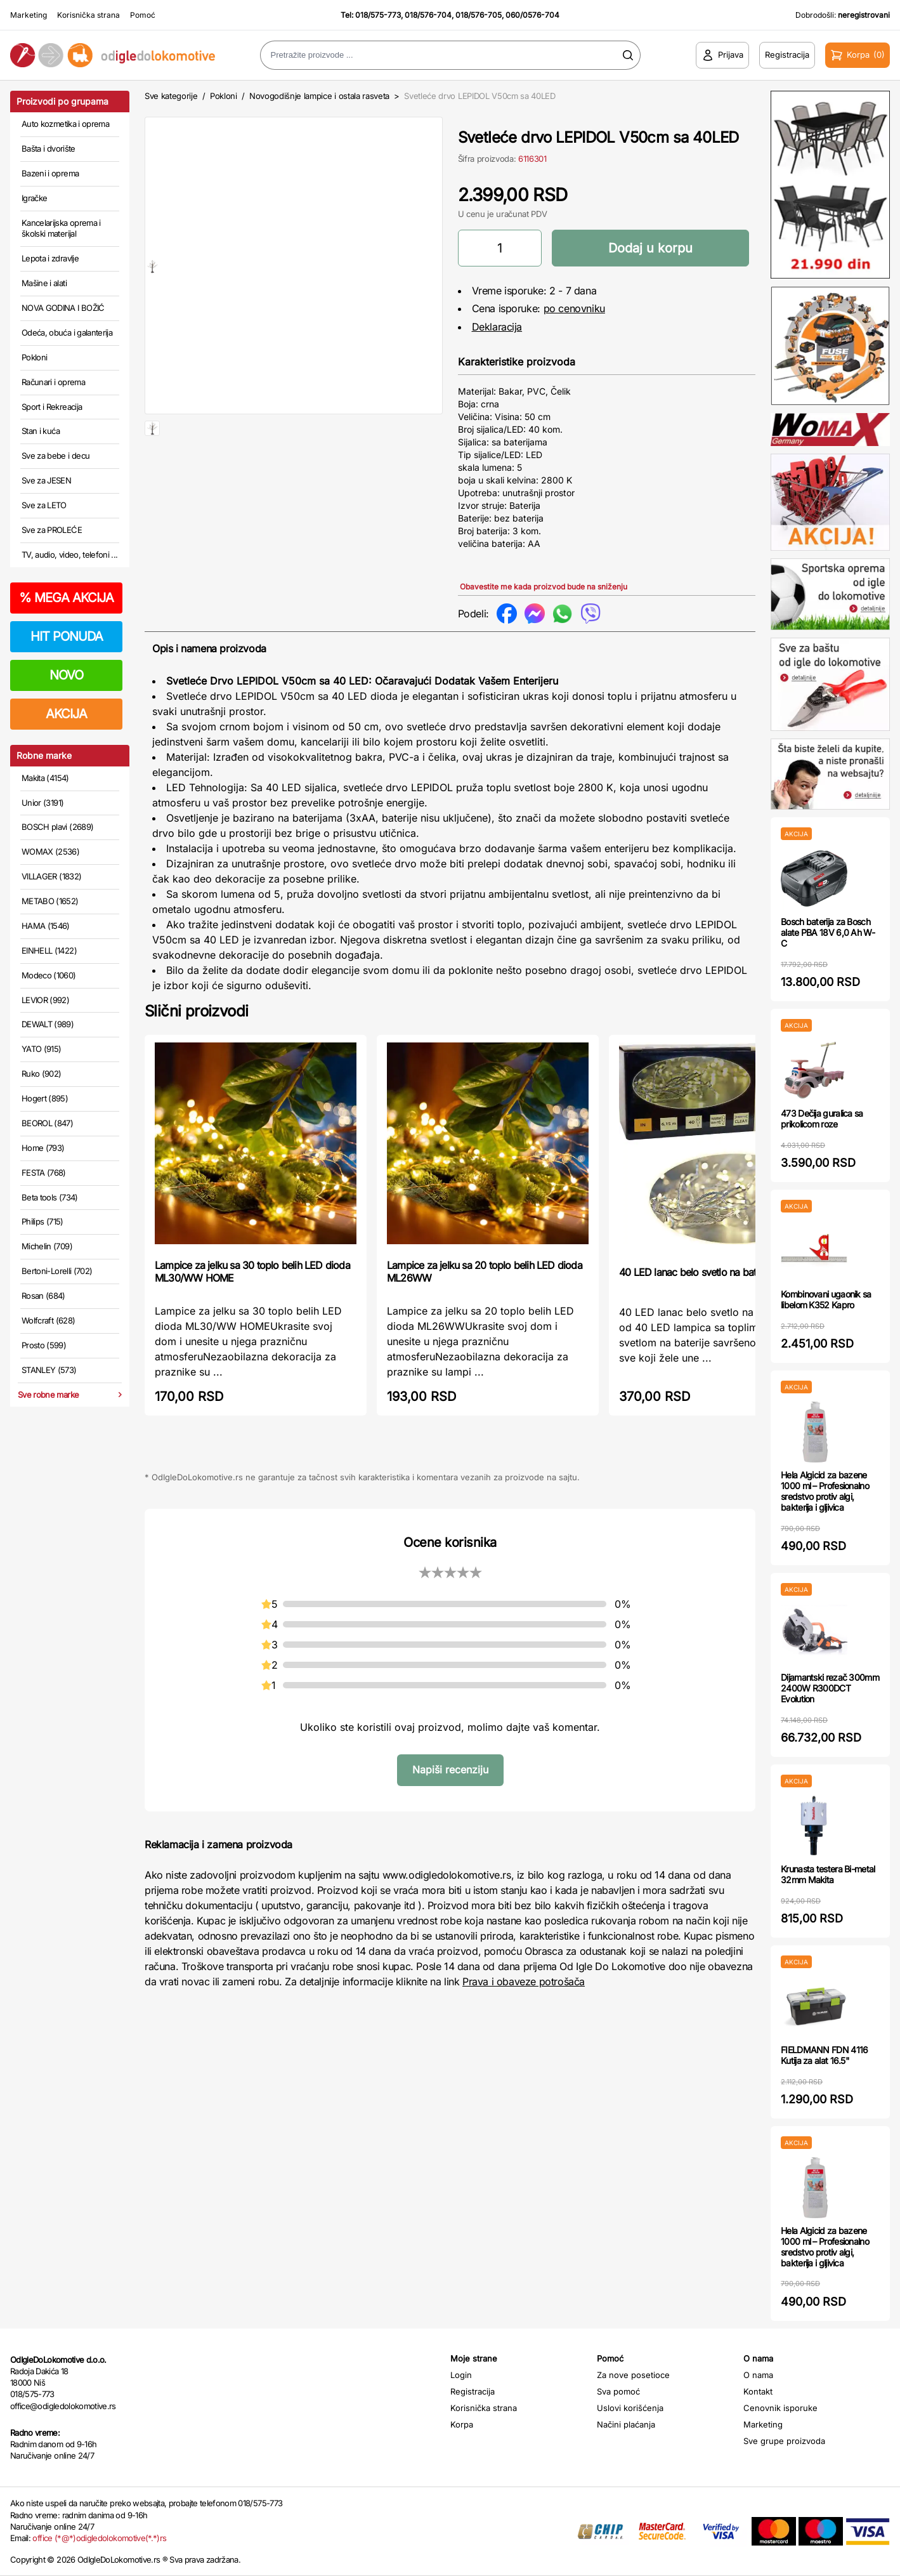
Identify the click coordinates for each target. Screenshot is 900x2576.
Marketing (28, 15)
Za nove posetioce (633, 2375)
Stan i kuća (41, 431)
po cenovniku (574, 308)
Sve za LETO (44, 505)
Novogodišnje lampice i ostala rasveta (319, 96)
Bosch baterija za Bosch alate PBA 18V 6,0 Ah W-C (828, 932)
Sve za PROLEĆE (52, 530)
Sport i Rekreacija (52, 407)
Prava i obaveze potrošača (523, 1981)
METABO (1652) (50, 901)
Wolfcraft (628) (48, 1320)
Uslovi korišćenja (630, 2408)
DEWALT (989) (48, 1024)
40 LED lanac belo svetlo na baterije (696, 1272)
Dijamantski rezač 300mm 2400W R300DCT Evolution (830, 1688)
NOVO (66, 675)
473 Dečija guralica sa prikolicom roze (822, 1118)
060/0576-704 (532, 15)
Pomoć (142, 15)
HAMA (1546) (46, 926)
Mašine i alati (44, 283)
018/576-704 (428, 15)
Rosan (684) (43, 1296)
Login (461, 2375)
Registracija (472, 2391)
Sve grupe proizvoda (784, 2441)
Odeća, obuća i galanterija (67, 332)
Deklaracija (497, 326)
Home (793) (43, 1148)
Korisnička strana (88, 15)
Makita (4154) (45, 778)
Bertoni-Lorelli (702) (57, 1271)
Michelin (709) (47, 1246)
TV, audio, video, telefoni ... (70, 554)
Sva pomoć (618, 2391)
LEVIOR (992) (45, 1000)
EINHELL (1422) (49, 950)
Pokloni (34, 357)
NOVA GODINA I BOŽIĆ (63, 308)
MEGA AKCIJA (66, 597)
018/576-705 (478, 15)
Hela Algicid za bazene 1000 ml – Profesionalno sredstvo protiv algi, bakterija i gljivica (825, 1490)
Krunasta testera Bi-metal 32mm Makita (828, 1874)
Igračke (34, 198)
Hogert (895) (45, 1098)
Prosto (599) (44, 1345)
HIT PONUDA (66, 636)
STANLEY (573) (49, 1370)
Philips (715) (42, 1221)
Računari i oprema (53, 382)
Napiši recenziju (450, 1769)
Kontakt (758, 2391)
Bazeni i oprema (50, 173)
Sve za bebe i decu (55, 455)
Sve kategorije (171, 96)
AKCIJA (66, 713)
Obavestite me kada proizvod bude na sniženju (543, 586)
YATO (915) (42, 1049)
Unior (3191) (42, 803)
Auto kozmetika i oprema (65, 124)
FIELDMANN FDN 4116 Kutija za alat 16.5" (824, 2055)
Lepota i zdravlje (50, 258)
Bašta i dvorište (48, 148)
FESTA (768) (44, 1172)
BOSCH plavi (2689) (57, 827)
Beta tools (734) (50, 1197)
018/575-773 (378, 15)
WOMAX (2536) (50, 851)
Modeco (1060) (49, 975)
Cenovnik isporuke (780, 2408)
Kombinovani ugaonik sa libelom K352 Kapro (826, 1299)
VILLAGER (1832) (51, 876)
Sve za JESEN (46, 480)
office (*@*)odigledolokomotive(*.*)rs (99, 2538)
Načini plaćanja (626, 2424)
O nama (758, 2375)
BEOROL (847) (47, 1123)
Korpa (461, 2424)
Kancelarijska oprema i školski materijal (61, 228)
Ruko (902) (42, 1073)
